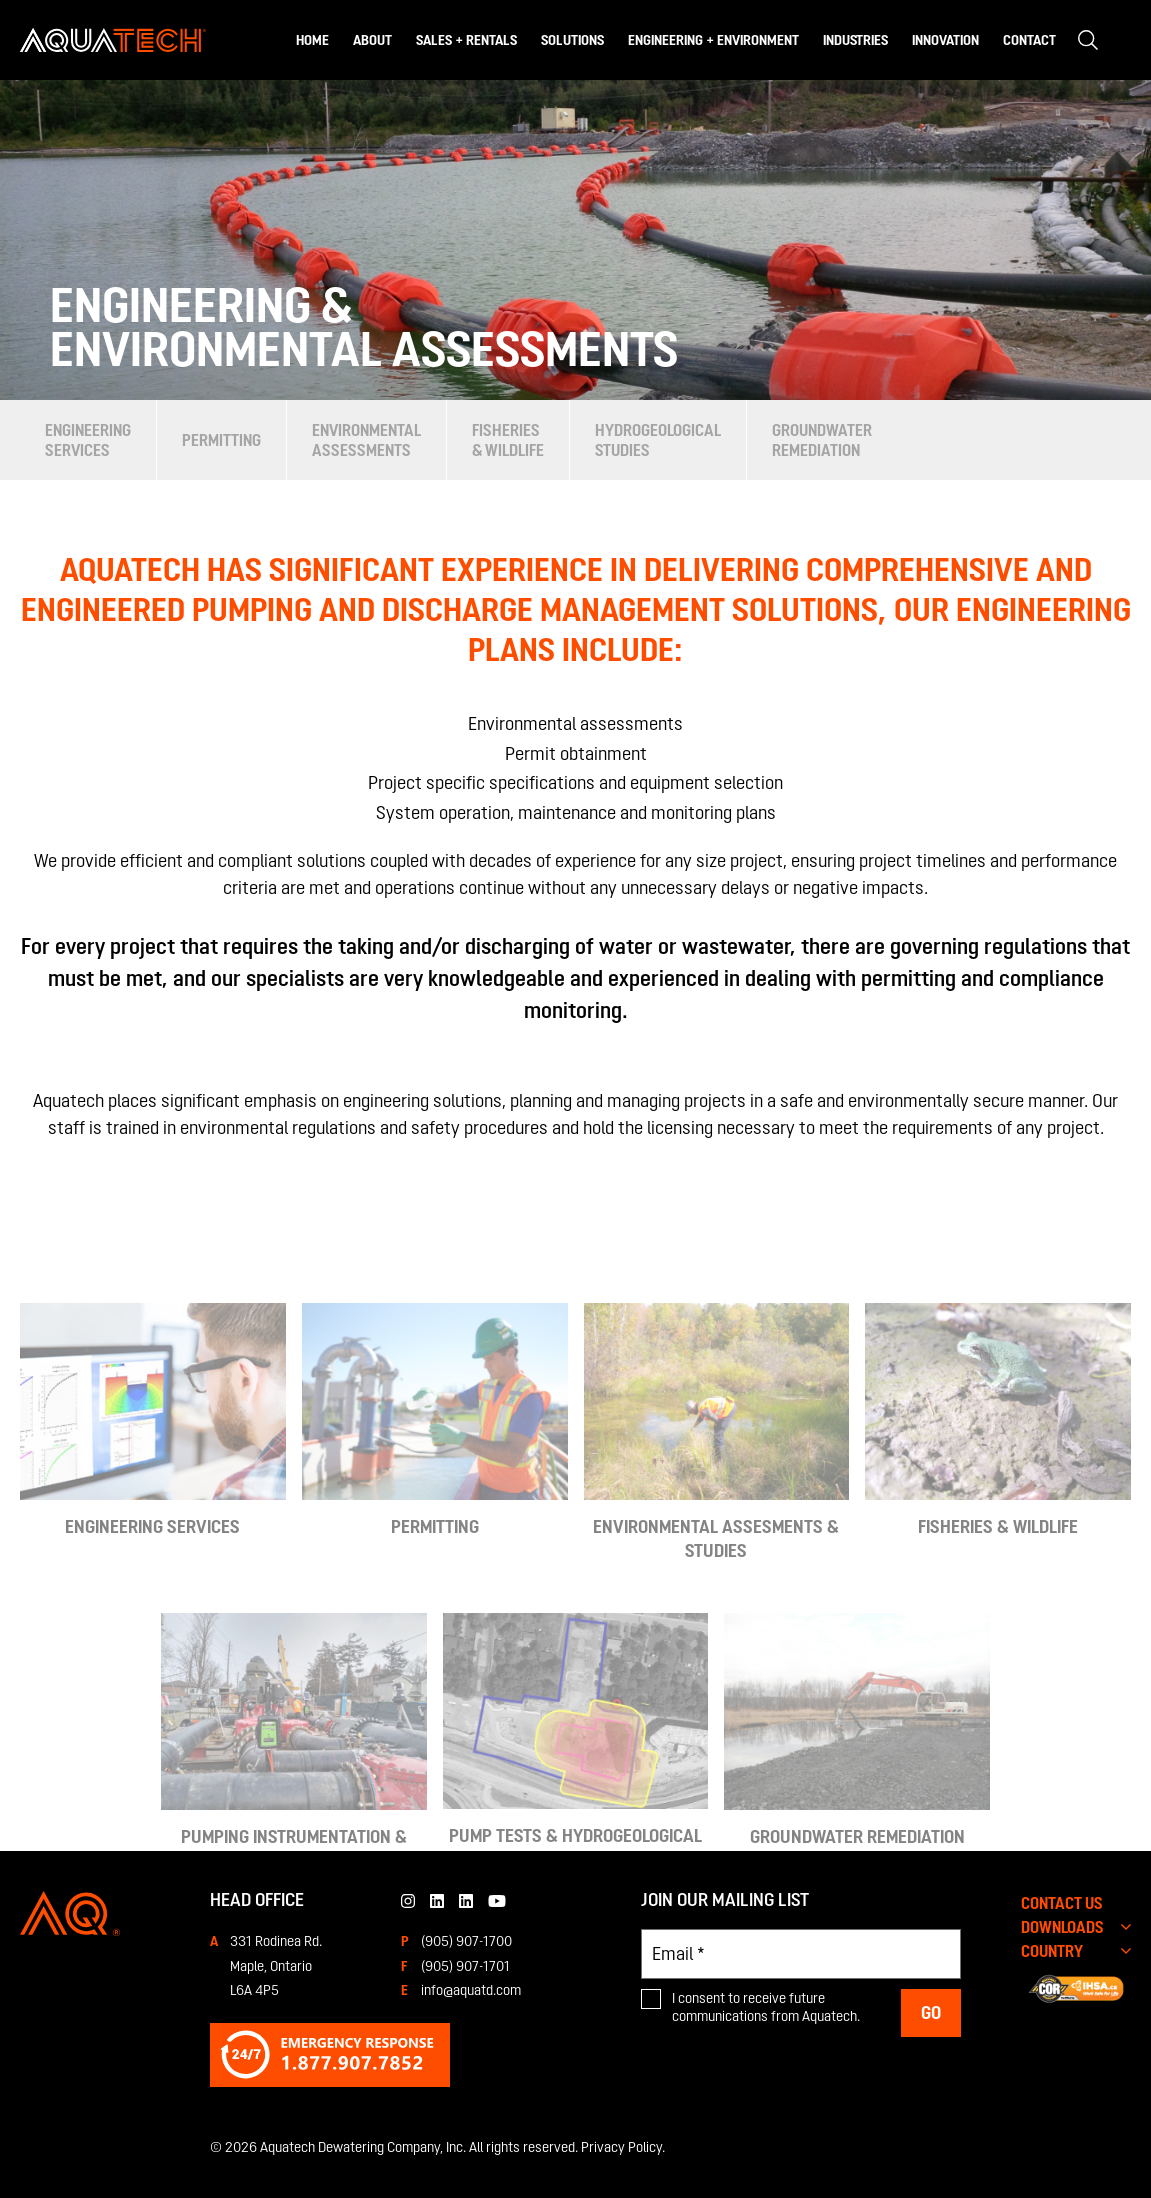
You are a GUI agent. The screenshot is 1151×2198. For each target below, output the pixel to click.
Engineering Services (88, 440)
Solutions (572, 40)
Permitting (221, 440)
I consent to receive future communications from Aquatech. (766, 2007)
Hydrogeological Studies (658, 440)
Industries (855, 40)
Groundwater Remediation (822, 440)
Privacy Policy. (623, 2147)
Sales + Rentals (466, 40)
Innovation (945, 40)
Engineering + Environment (713, 40)
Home (312, 40)
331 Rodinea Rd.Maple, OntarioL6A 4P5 (276, 1965)
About (372, 40)
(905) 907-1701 (465, 1966)
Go (931, 2012)
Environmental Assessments (366, 440)
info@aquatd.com (471, 1990)
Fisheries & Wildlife (508, 440)
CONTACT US (1062, 1903)
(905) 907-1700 (466, 1941)
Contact (1029, 40)
